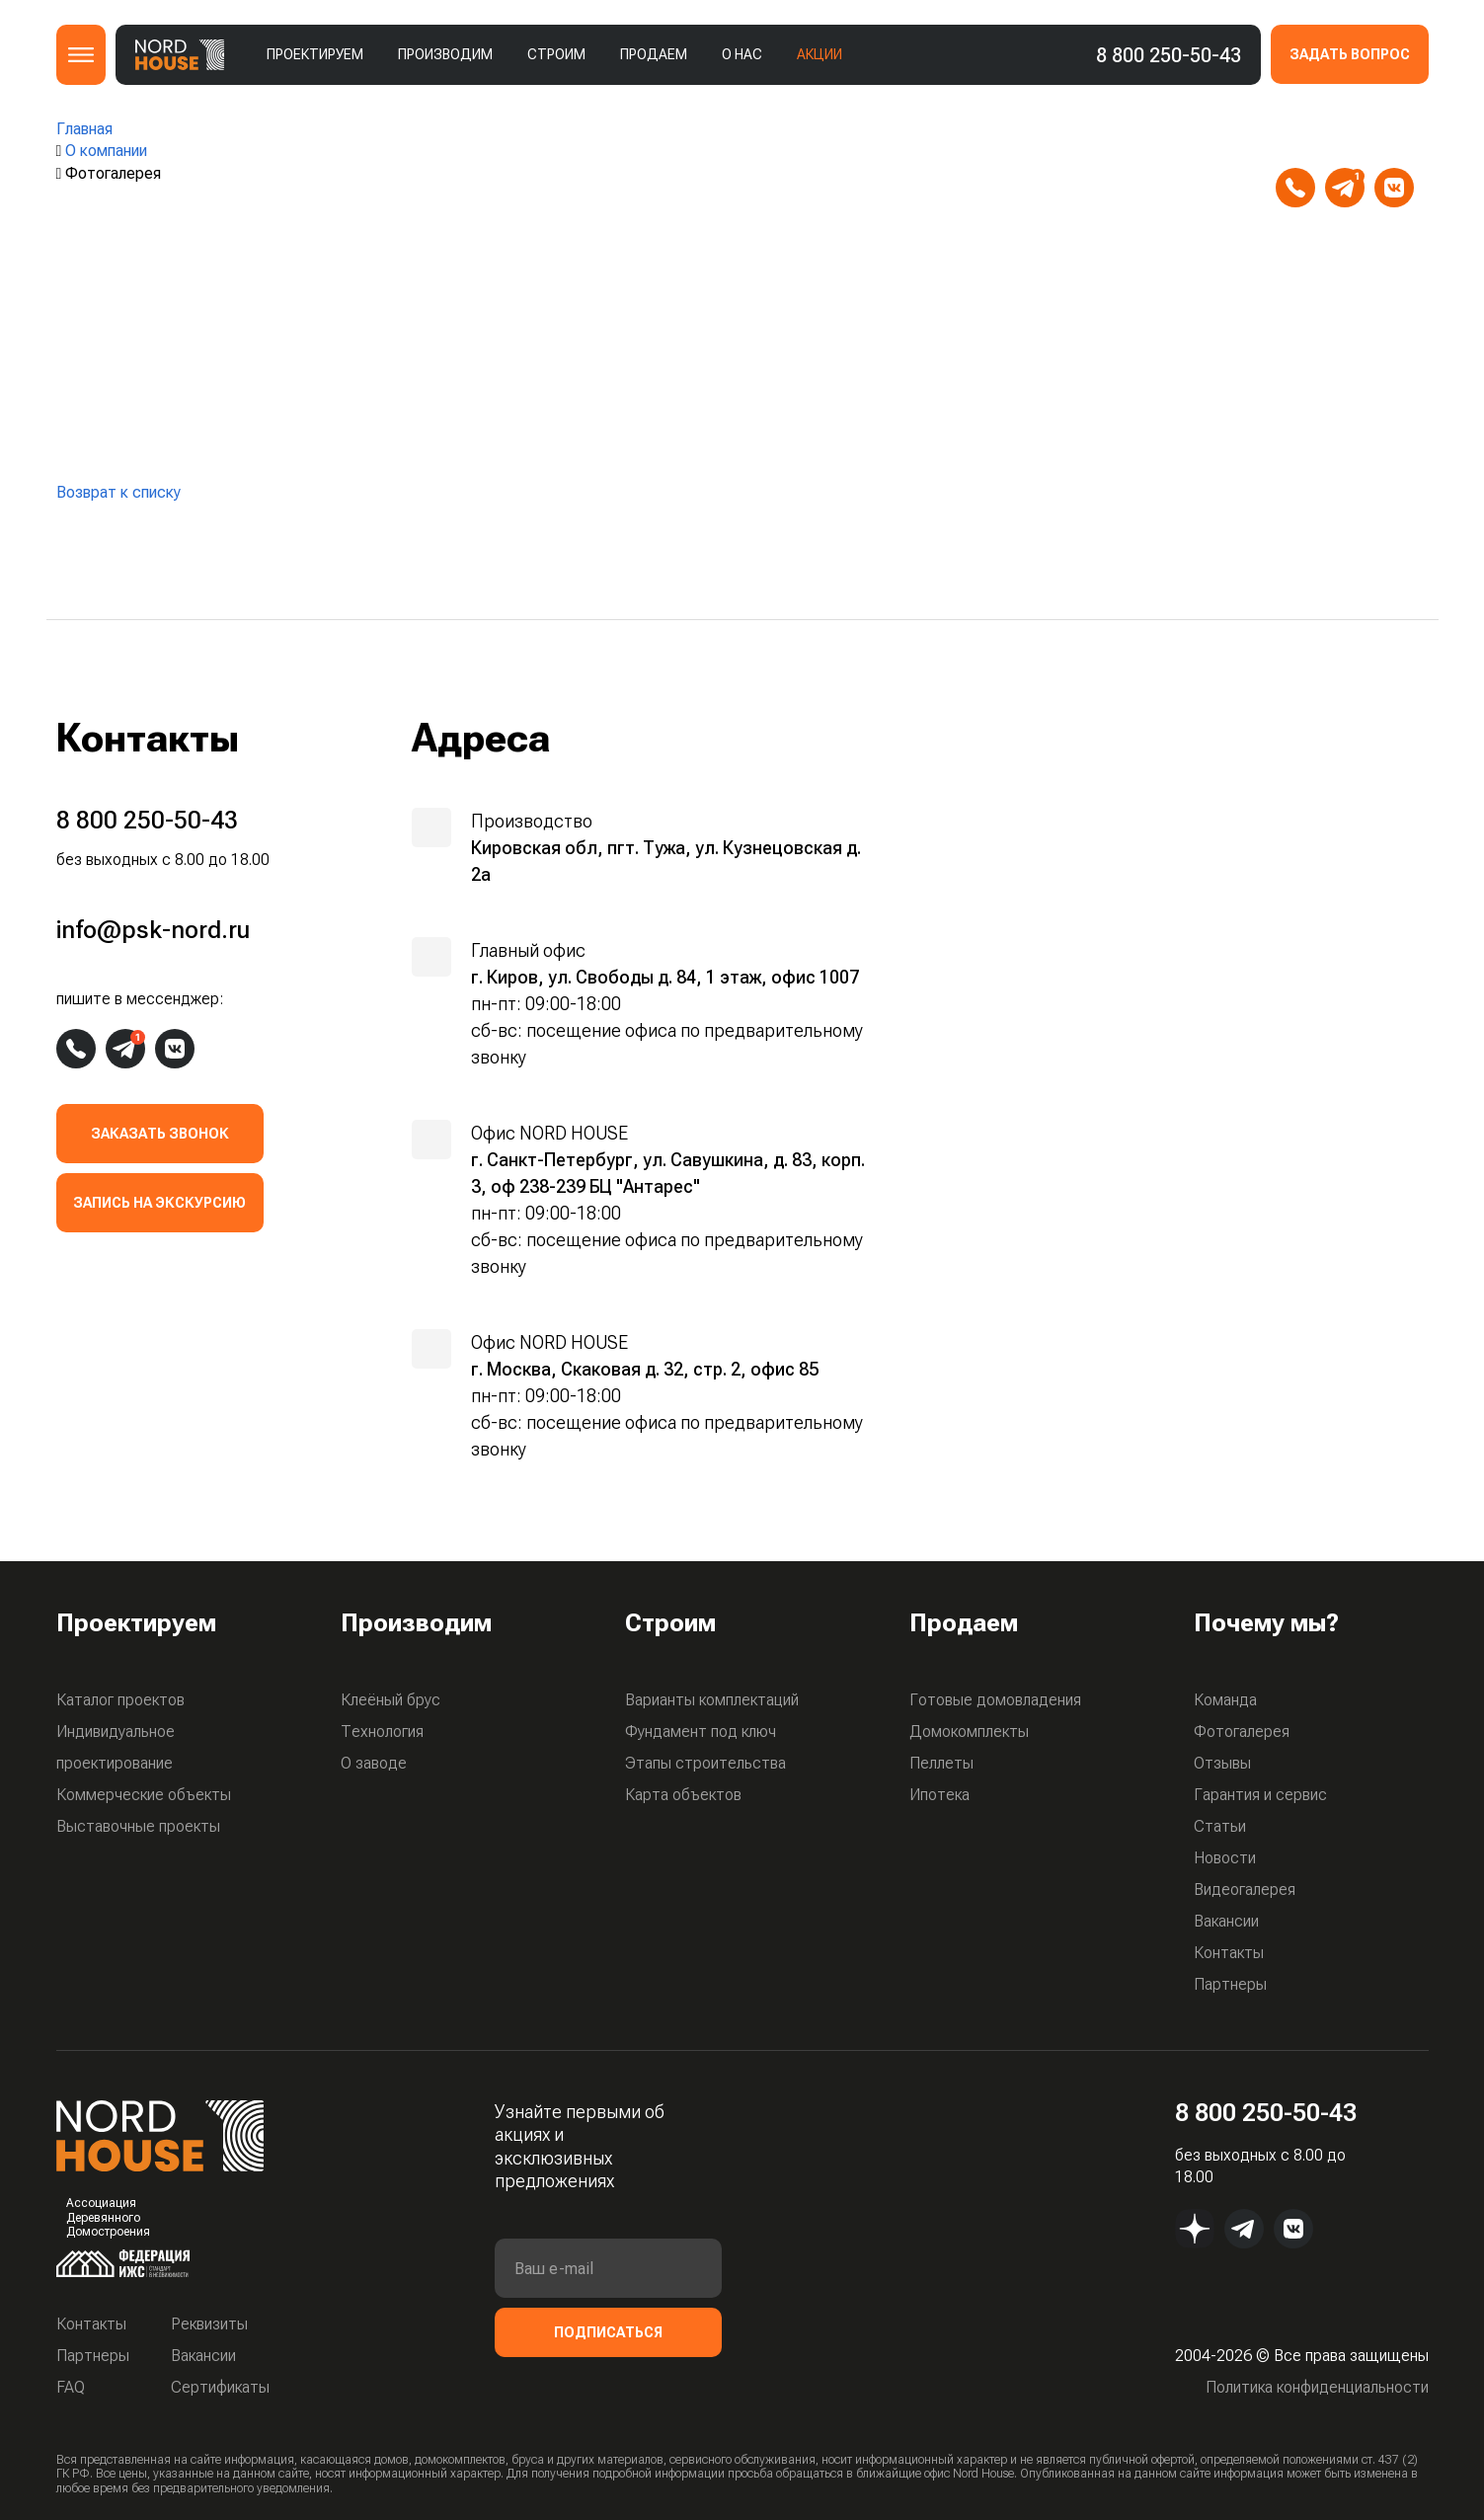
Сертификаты (220, 2387)
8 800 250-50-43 (1168, 55)
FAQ (70, 2387)
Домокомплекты (969, 1731)
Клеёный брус (390, 1700)
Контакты (1229, 1952)
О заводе (374, 1763)
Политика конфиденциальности (1317, 2387)
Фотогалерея (1241, 1731)
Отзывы (1222, 1763)
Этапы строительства (705, 1763)
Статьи (1220, 1826)
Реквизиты (209, 2324)
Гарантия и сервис (1260, 1794)
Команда (1225, 1700)
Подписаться (608, 2332)
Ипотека (939, 1794)
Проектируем (315, 54)
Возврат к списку (118, 492)
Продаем (653, 54)
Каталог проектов (120, 1700)
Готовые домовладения (995, 1700)
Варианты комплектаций (712, 1700)
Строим (556, 54)
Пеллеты (941, 1763)
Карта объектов (683, 1794)
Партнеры (1230, 1984)
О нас (742, 54)
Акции (819, 54)
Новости (1225, 1858)
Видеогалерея (1244, 1889)
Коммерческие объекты (143, 1794)
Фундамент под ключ (700, 1731)
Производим (445, 54)
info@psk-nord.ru (1354, 137)
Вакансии (1226, 1921)
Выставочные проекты (138, 1826)
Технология (382, 1731)
